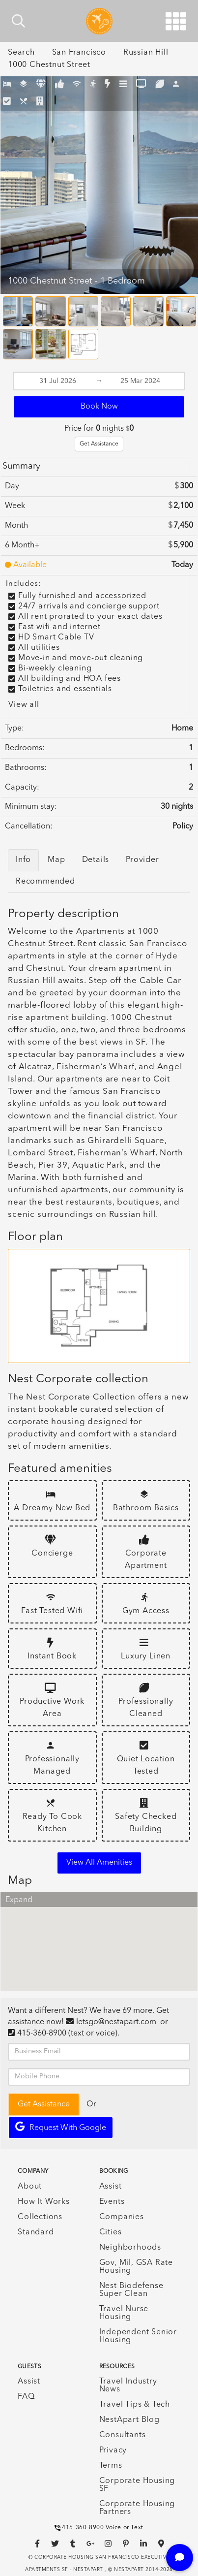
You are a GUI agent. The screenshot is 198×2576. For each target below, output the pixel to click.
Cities (110, 2232)
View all (23, 705)
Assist (110, 2187)
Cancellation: (29, 826)
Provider (142, 860)
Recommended (45, 882)
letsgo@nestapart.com (116, 2022)
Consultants (122, 2435)
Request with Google (60, 2127)
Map (56, 860)
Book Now (99, 407)
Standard (36, 2232)
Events (112, 2202)
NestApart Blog (129, 2420)
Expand (18, 1900)
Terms (110, 2466)
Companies (121, 2217)
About (30, 2187)
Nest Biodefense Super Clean (131, 2290)
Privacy (113, 2450)
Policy (182, 826)
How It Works (44, 2202)
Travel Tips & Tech (134, 2405)
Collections (40, 2217)
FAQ (26, 2397)
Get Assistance (99, 444)
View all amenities (99, 1863)
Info (23, 860)
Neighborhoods (130, 2248)
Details (96, 860)
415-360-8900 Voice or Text (99, 2528)
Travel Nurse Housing (124, 2313)
